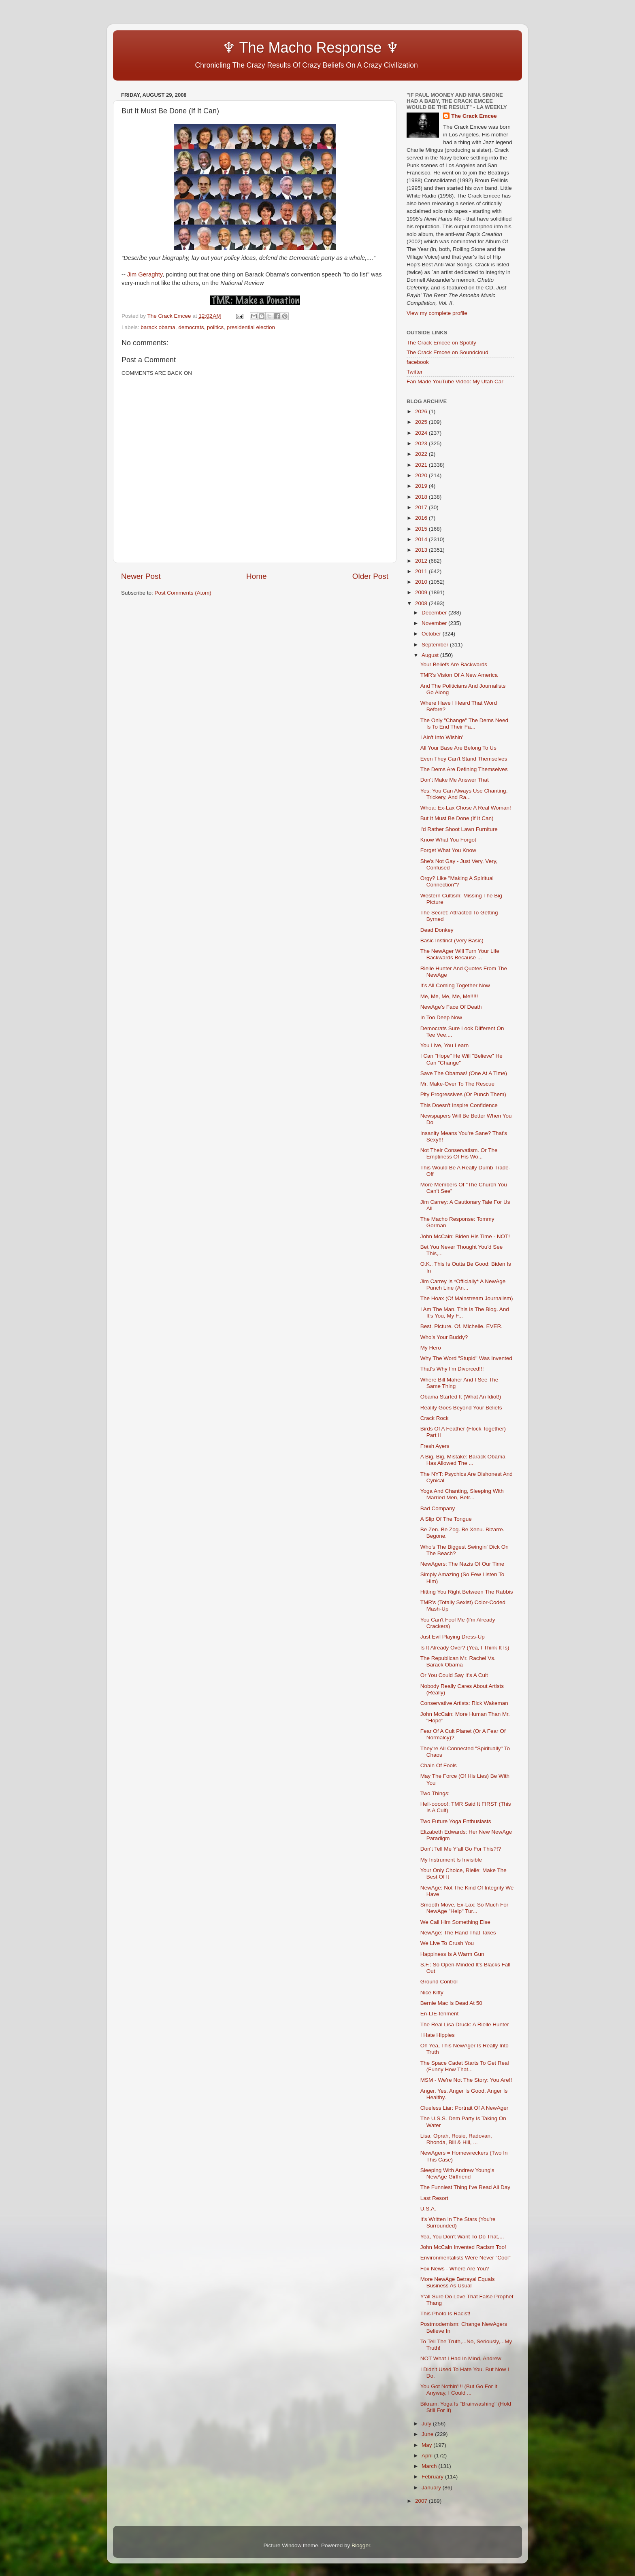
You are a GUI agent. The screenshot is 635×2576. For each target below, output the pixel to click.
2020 (422, 475)
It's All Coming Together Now (455, 985)
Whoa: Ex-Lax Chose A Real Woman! (465, 808)
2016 (422, 518)
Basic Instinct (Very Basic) (452, 940)
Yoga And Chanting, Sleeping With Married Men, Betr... (462, 1494)
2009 (422, 592)
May (427, 2445)
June (428, 2434)
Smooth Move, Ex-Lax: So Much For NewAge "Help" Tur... (464, 1908)
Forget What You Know (448, 850)
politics (215, 327)
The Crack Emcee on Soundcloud (447, 352)
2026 (422, 411)
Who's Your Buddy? (444, 1337)
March (430, 2466)
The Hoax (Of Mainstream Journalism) (466, 1298)
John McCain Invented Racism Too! (463, 2247)
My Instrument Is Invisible (451, 1860)
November (435, 623)
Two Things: (435, 1793)
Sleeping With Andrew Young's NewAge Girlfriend (457, 2173)
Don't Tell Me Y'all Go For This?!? (460, 1849)
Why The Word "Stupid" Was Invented (466, 1358)
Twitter (415, 372)
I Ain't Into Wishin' (441, 737)
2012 (422, 561)
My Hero (430, 1348)
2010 (422, 582)
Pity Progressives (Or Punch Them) (463, 1094)
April (428, 2456)
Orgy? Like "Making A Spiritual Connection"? (457, 881)
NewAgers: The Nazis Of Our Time (462, 1564)
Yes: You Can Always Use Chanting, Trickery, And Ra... (464, 794)
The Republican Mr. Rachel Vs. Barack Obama (458, 1661)
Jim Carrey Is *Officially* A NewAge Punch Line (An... (463, 1284)
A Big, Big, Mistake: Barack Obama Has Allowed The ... (462, 1460)
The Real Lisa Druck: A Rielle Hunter (464, 2024)
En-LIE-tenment (439, 2014)
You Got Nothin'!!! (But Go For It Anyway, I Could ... (458, 2389)
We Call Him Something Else (455, 1922)
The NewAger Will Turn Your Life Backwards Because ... (459, 954)
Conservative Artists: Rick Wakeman (464, 1703)
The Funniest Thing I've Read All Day (465, 2187)
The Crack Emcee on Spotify (441, 343)
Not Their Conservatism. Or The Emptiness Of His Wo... (459, 1153)
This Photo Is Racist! (445, 2313)
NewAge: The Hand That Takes (458, 1933)
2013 (422, 550)
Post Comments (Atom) (183, 593)
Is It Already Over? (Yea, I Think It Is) (464, 1648)
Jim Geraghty (144, 274)
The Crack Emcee (474, 116)
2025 (422, 422)
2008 (422, 603)
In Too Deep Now (441, 1017)
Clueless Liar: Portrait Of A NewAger (464, 2108)
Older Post (370, 576)
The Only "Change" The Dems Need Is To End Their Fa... (464, 723)
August (431, 655)
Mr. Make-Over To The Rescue (457, 1084)
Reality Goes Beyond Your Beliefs (461, 1408)
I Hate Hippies (437, 2035)
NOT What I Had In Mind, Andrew (460, 2358)
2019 (422, 486)
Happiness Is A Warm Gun (452, 1954)
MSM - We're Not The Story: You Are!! (466, 2080)
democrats (191, 327)
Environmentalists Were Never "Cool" (465, 2258)
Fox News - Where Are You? (454, 2269)
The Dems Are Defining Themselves (464, 769)
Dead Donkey (437, 930)
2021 (422, 465)
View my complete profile (437, 313)
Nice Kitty (431, 1992)
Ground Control (439, 1982)
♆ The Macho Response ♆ (262, 47)
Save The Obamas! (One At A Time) (463, 1073)
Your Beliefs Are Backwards (453, 664)
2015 (422, 529)
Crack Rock (434, 1418)
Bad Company (437, 1508)
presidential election (251, 327)
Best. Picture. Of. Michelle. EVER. (461, 1326)
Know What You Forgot (448, 840)
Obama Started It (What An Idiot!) (460, 1397)
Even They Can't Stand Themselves (463, 759)
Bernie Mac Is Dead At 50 (451, 2003)
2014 (422, 539)
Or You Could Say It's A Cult (454, 1675)
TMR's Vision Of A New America (459, 675)
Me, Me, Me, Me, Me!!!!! (449, 996)
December (435, 613)
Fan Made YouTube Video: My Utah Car (455, 381)
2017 (422, 507)
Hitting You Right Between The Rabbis (466, 1592)
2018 (422, 497)
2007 (422, 2501)
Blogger (361, 2545)
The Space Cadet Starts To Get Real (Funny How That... (464, 2066)
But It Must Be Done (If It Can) (457, 818)
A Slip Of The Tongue (446, 1519)
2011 (422, 571)
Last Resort (434, 2198)
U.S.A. (428, 2209)
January (432, 2488)
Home (256, 576)
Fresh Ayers (435, 1446)
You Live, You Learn (444, 1045)
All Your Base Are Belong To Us (458, 748)
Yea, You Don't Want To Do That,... (462, 2237)
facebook (418, 362)
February (433, 2477)
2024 (422, 433)
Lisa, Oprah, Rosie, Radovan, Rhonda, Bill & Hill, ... (456, 2139)
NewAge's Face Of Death (451, 1007)
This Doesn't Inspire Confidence (459, 1105)
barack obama (158, 327)
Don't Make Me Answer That (454, 780)
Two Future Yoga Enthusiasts (455, 1821)
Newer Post (141, 576)
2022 (422, 454)
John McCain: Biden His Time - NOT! (465, 1236)
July (427, 2424)
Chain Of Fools (438, 1765)
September (436, 645)
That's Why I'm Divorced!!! (452, 1369)
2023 (422, 443)
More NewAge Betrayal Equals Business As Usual (457, 2282)
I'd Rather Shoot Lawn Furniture (459, 829)
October (432, 634)
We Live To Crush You (447, 1943)
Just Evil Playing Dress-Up (452, 1637)
